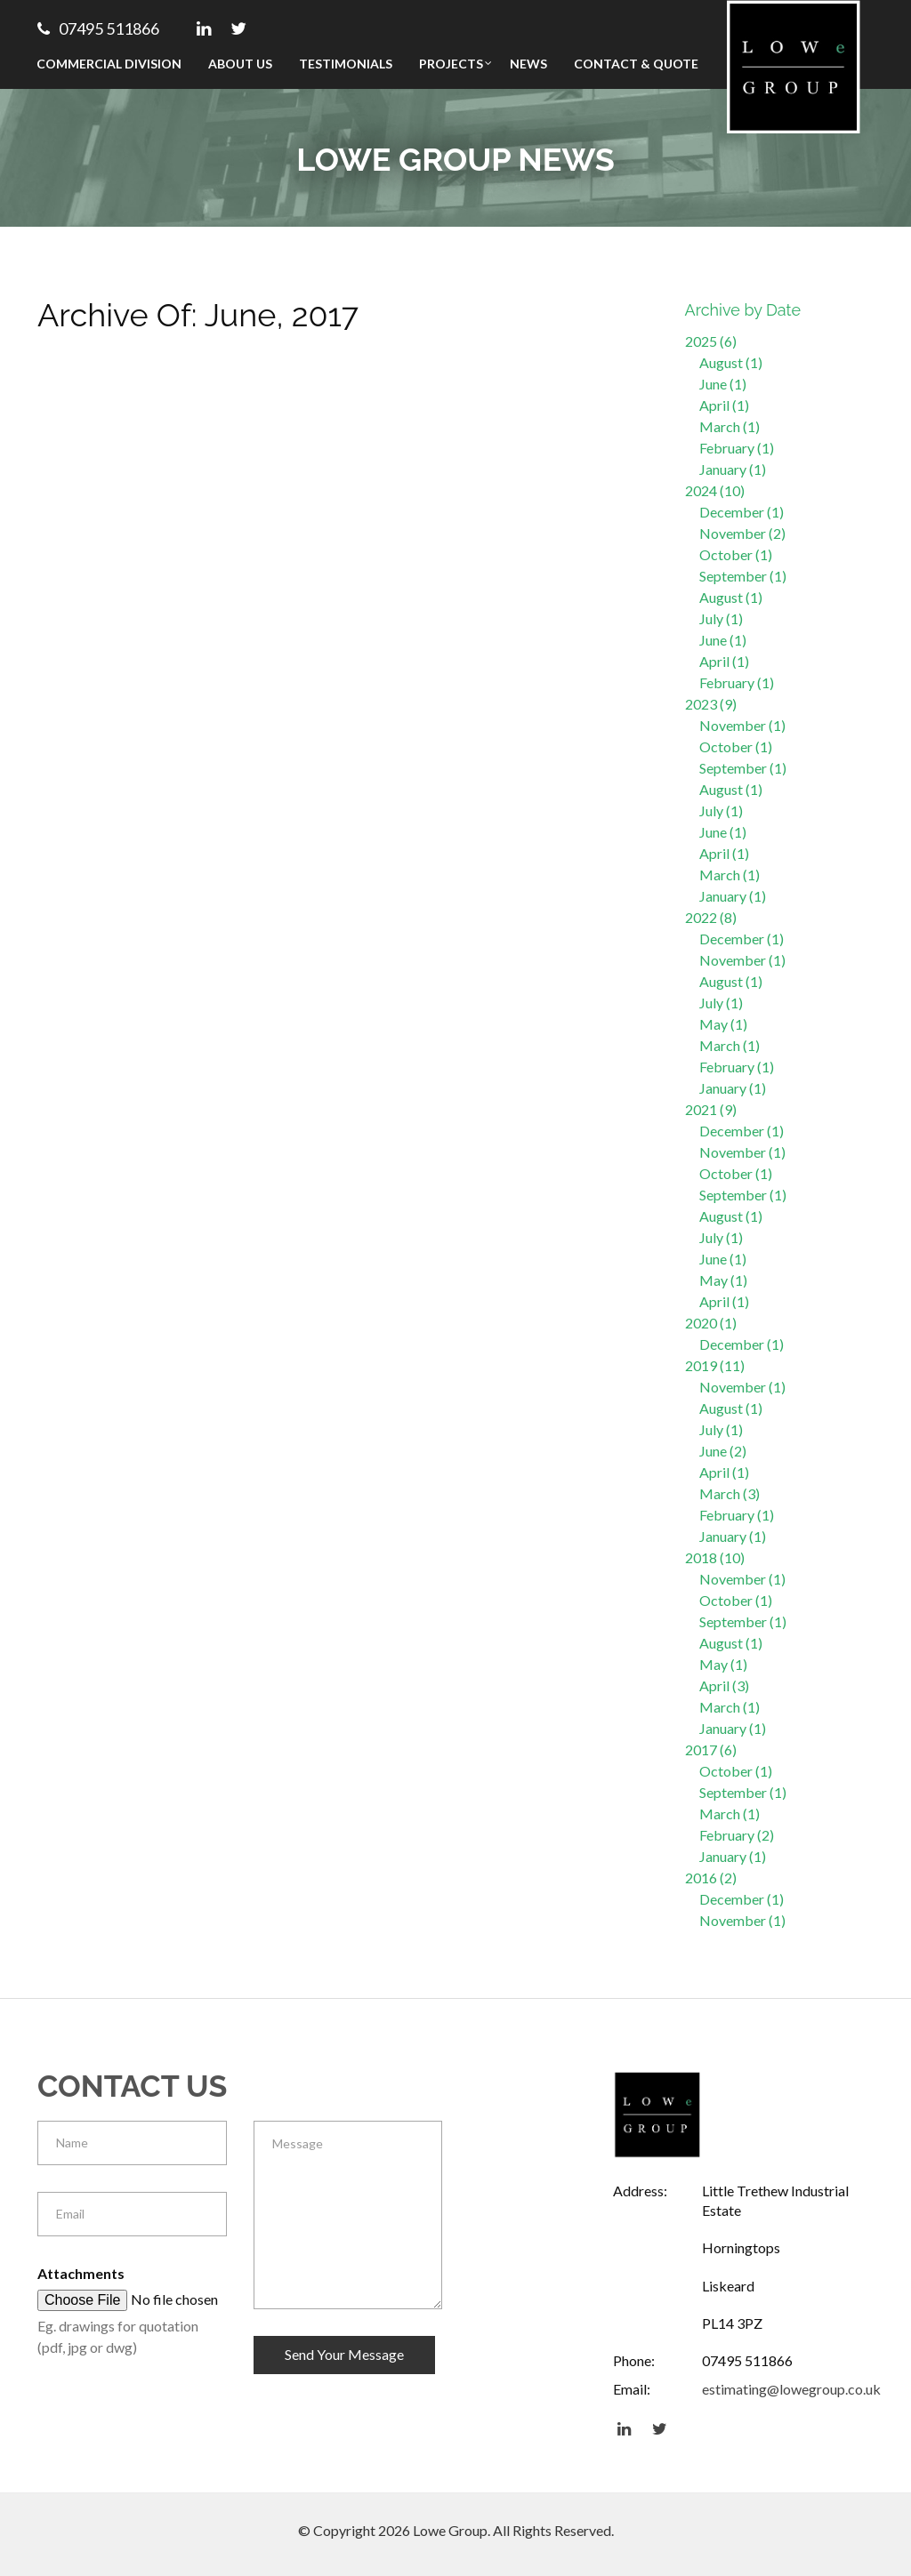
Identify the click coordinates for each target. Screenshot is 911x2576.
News (528, 63)
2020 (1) (711, 1322)
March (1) (729, 426)
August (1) (730, 362)
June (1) (722, 383)
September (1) (742, 575)
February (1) (736, 447)
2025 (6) (711, 341)
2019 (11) (715, 1365)
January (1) (732, 469)
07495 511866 (98, 28)
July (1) (721, 618)
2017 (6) (711, 1749)
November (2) (742, 533)
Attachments (81, 2273)
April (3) (724, 1685)
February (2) (736, 1834)
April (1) (724, 405)
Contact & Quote (636, 63)
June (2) (722, 1450)
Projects (451, 63)
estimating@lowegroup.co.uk (791, 2388)
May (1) (723, 1023)
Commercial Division (108, 63)
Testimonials (345, 63)
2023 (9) (711, 703)
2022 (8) (711, 917)
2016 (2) (711, 1877)
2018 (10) (715, 1557)
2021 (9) (711, 1109)
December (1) (741, 511)
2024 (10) (715, 490)
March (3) (729, 1493)
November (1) (742, 725)
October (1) (735, 554)
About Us (240, 63)
